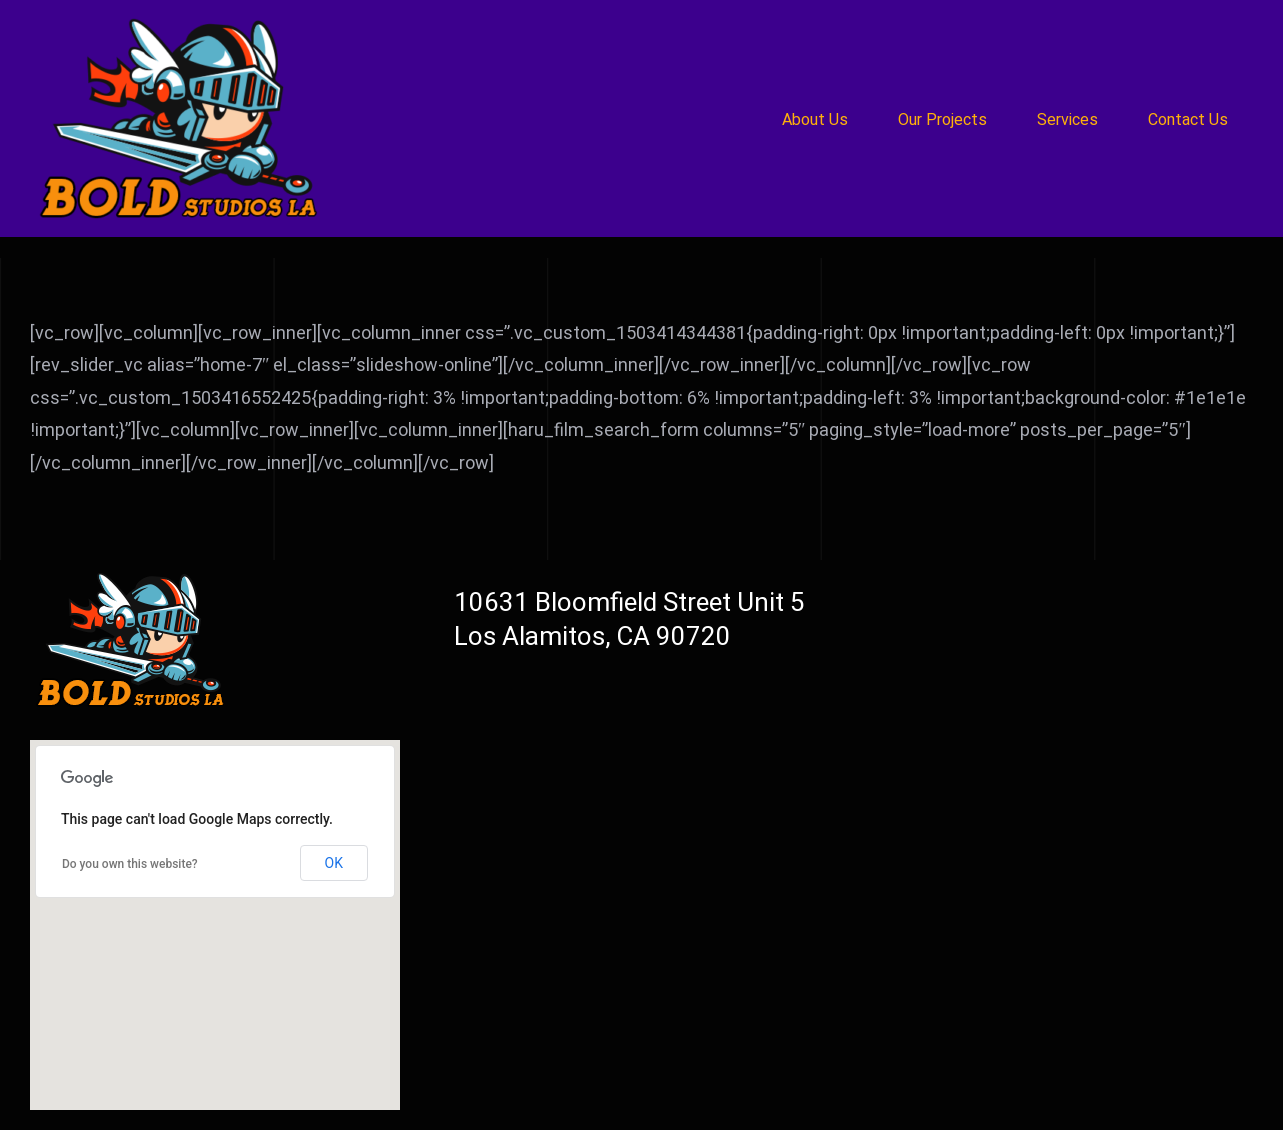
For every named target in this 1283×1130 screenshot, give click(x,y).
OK (334, 863)
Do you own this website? (130, 864)
